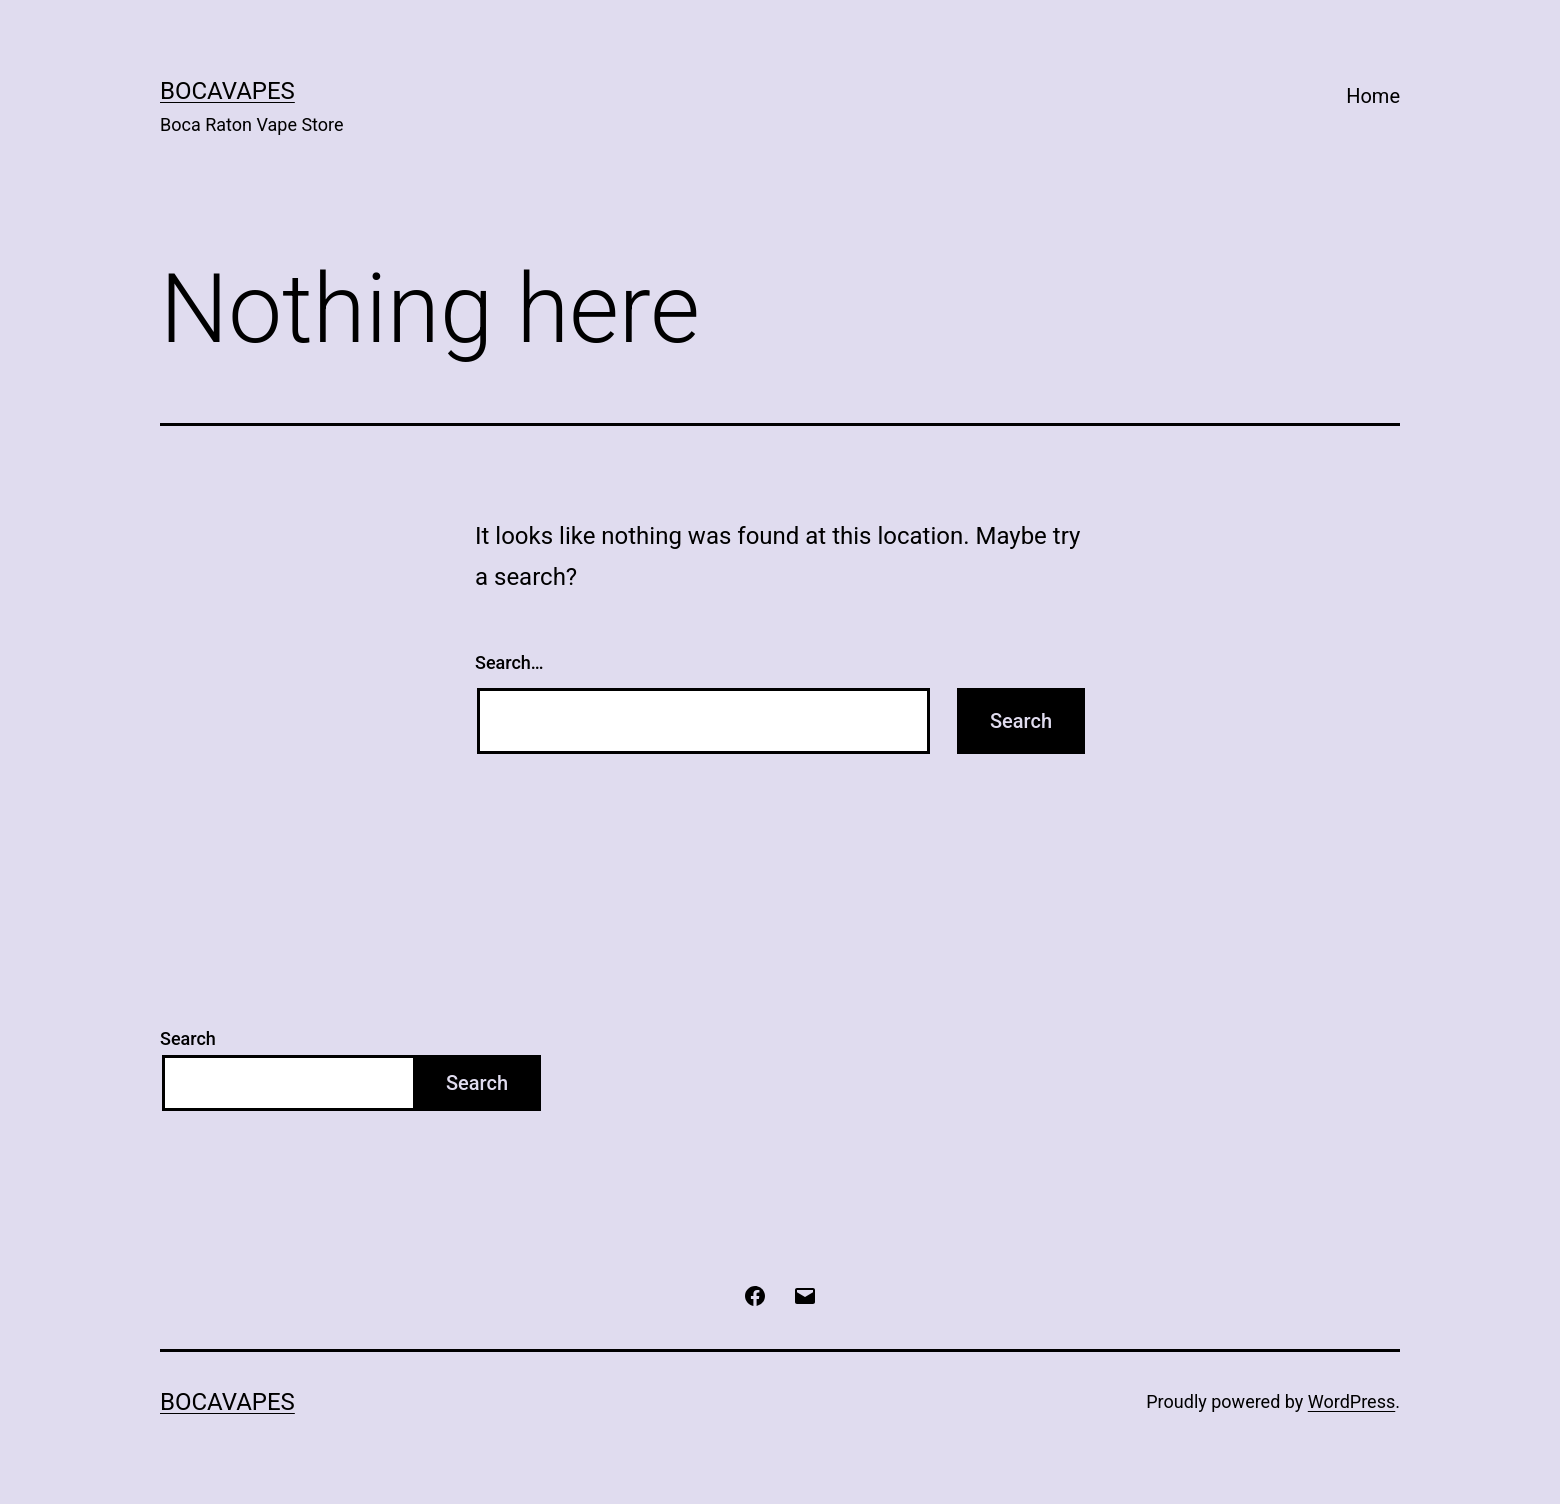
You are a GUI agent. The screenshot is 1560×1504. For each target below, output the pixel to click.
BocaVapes (227, 91)
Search (188, 1038)
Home (1373, 96)
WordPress (1351, 1401)
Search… (509, 662)
